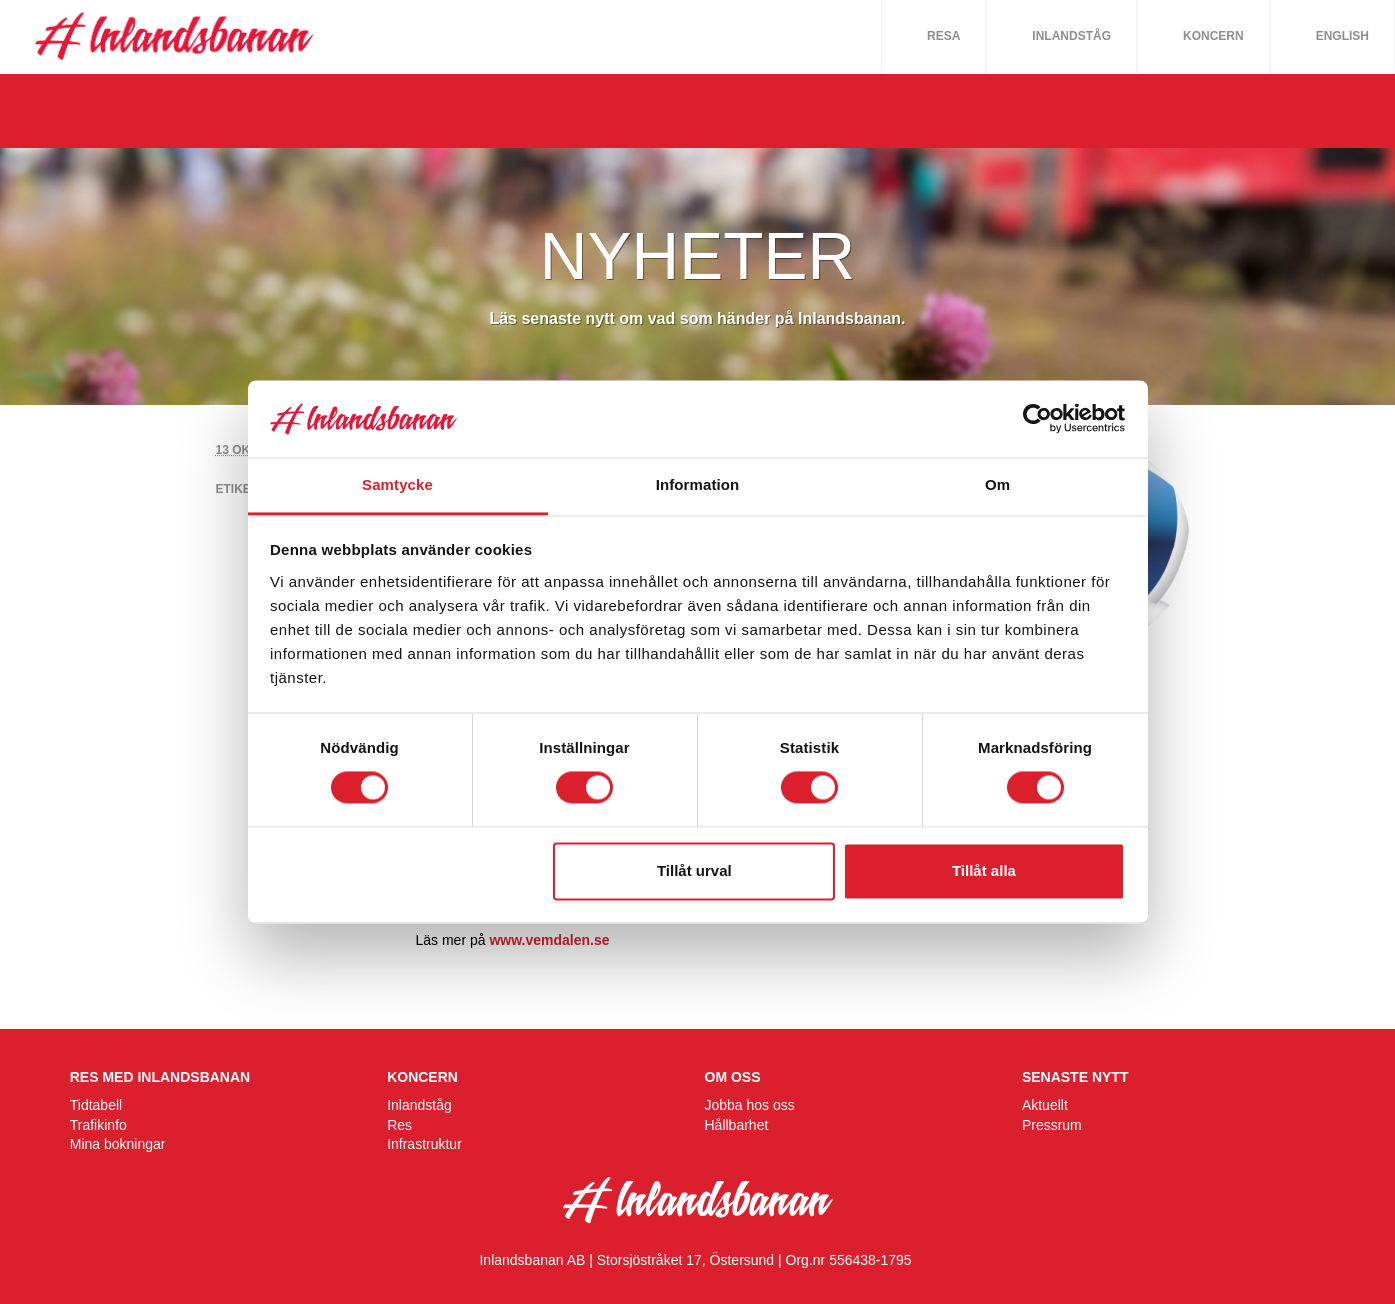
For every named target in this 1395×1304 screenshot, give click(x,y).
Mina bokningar (118, 1144)
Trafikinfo (98, 1125)
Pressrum (1052, 1125)
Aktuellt (1045, 1105)
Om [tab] (997, 484)
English (1342, 36)
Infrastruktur (424, 1144)
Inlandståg (1071, 36)
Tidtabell (96, 1105)
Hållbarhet (737, 1125)
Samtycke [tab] (397, 484)
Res (399, 1125)
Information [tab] (698, 484)
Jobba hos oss (750, 1105)
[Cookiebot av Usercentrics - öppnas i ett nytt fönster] (1037, 419)
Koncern (1213, 36)
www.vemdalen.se (549, 940)
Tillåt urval (694, 870)
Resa (943, 36)
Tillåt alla (984, 870)
